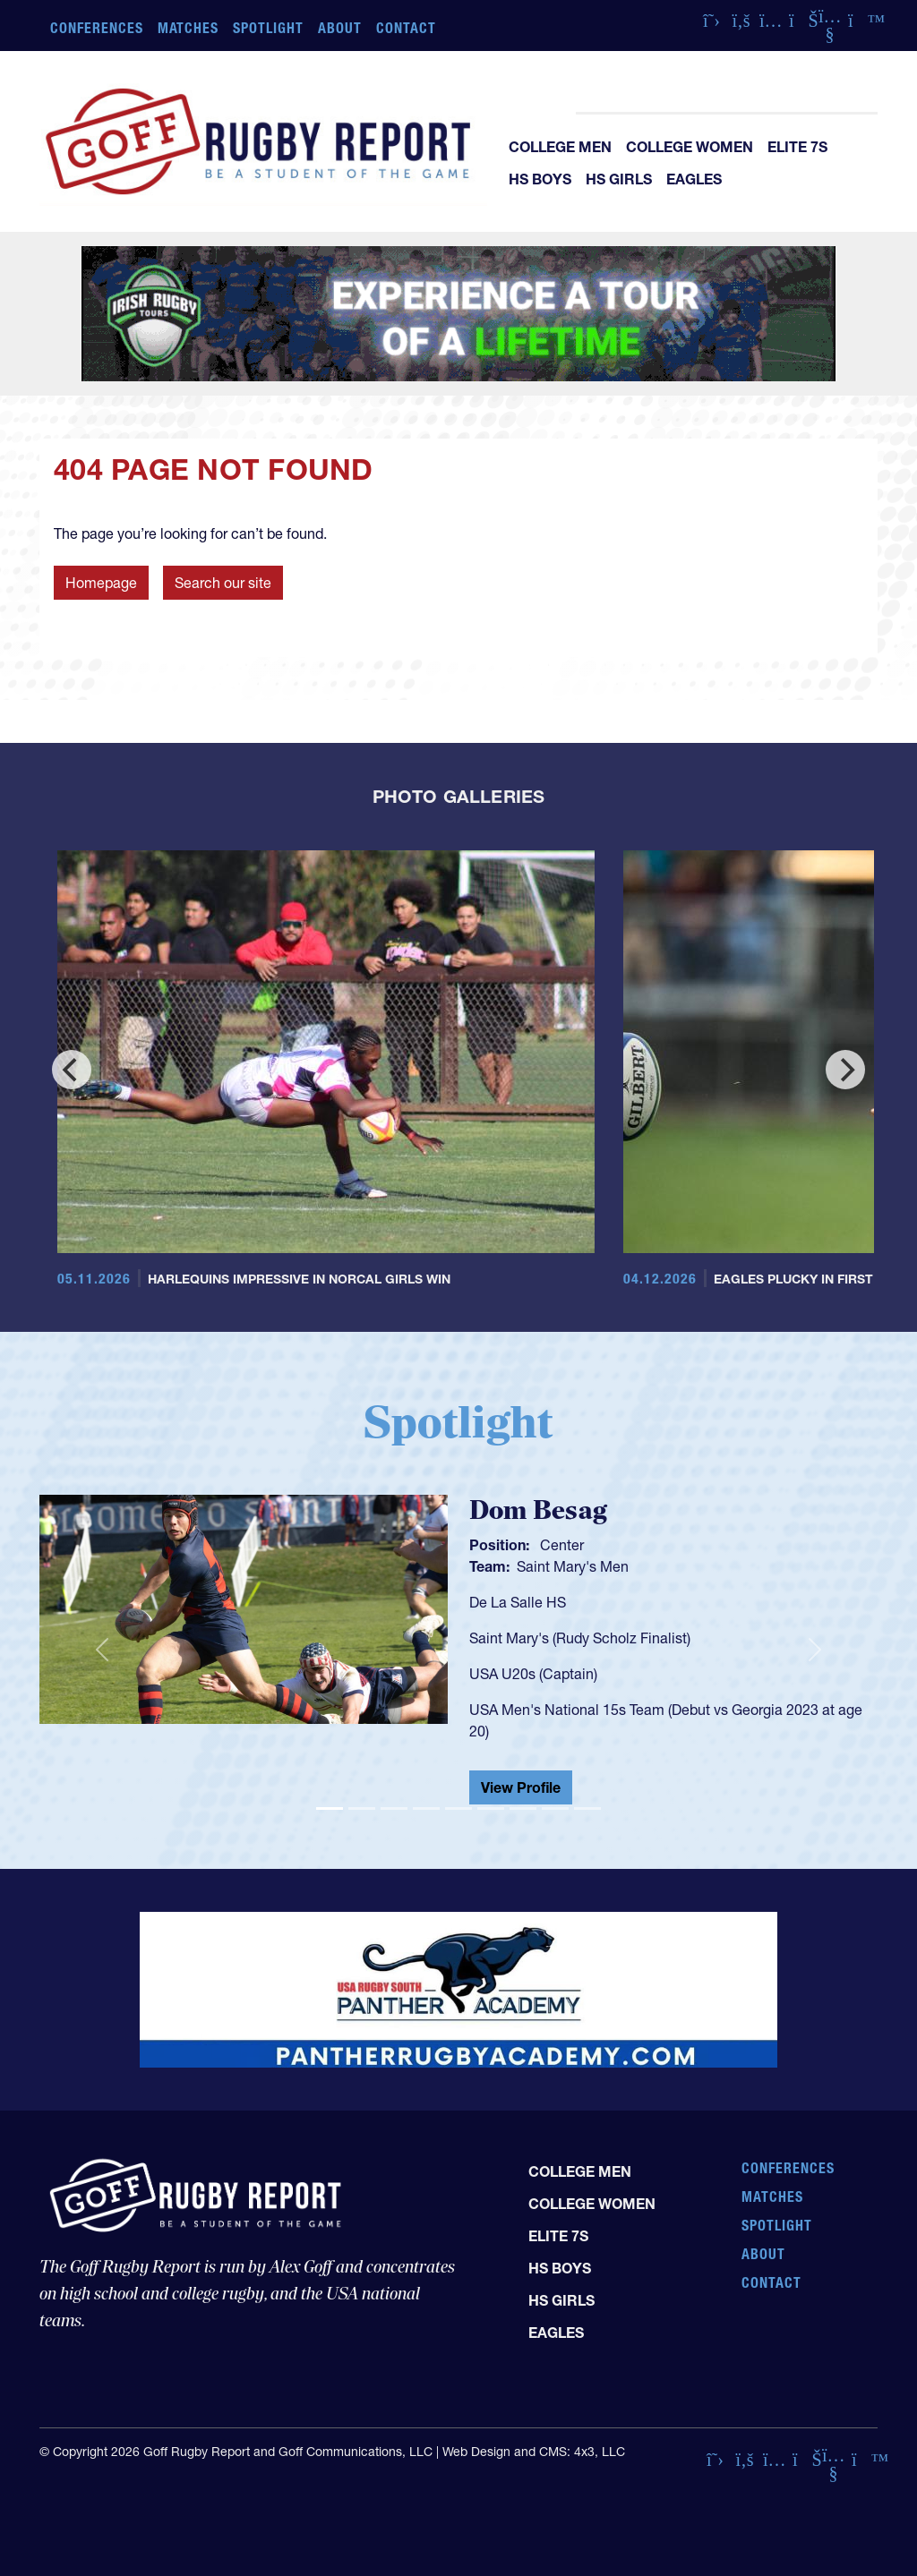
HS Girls (619, 179)
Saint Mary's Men (573, 1566)
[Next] (845, 1069)
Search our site (223, 583)
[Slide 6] (490, 1808)
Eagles (694, 179)
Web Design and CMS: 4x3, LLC (533, 2452)
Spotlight (268, 28)
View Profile (521, 1787)
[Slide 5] (458, 1808)
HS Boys (540, 179)
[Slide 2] (361, 1808)
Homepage (101, 583)
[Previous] (71, 1069)
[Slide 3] (394, 1808)
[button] (102, 1650)
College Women (689, 147)
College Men (560, 147)
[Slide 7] (523, 1808)
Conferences (96, 28)
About (340, 28)
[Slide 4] (426, 1808)
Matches (188, 28)
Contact (406, 28)
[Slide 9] (587, 1808)
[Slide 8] (555, 1808)
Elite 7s (797, 147)
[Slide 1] (329, 1808)
